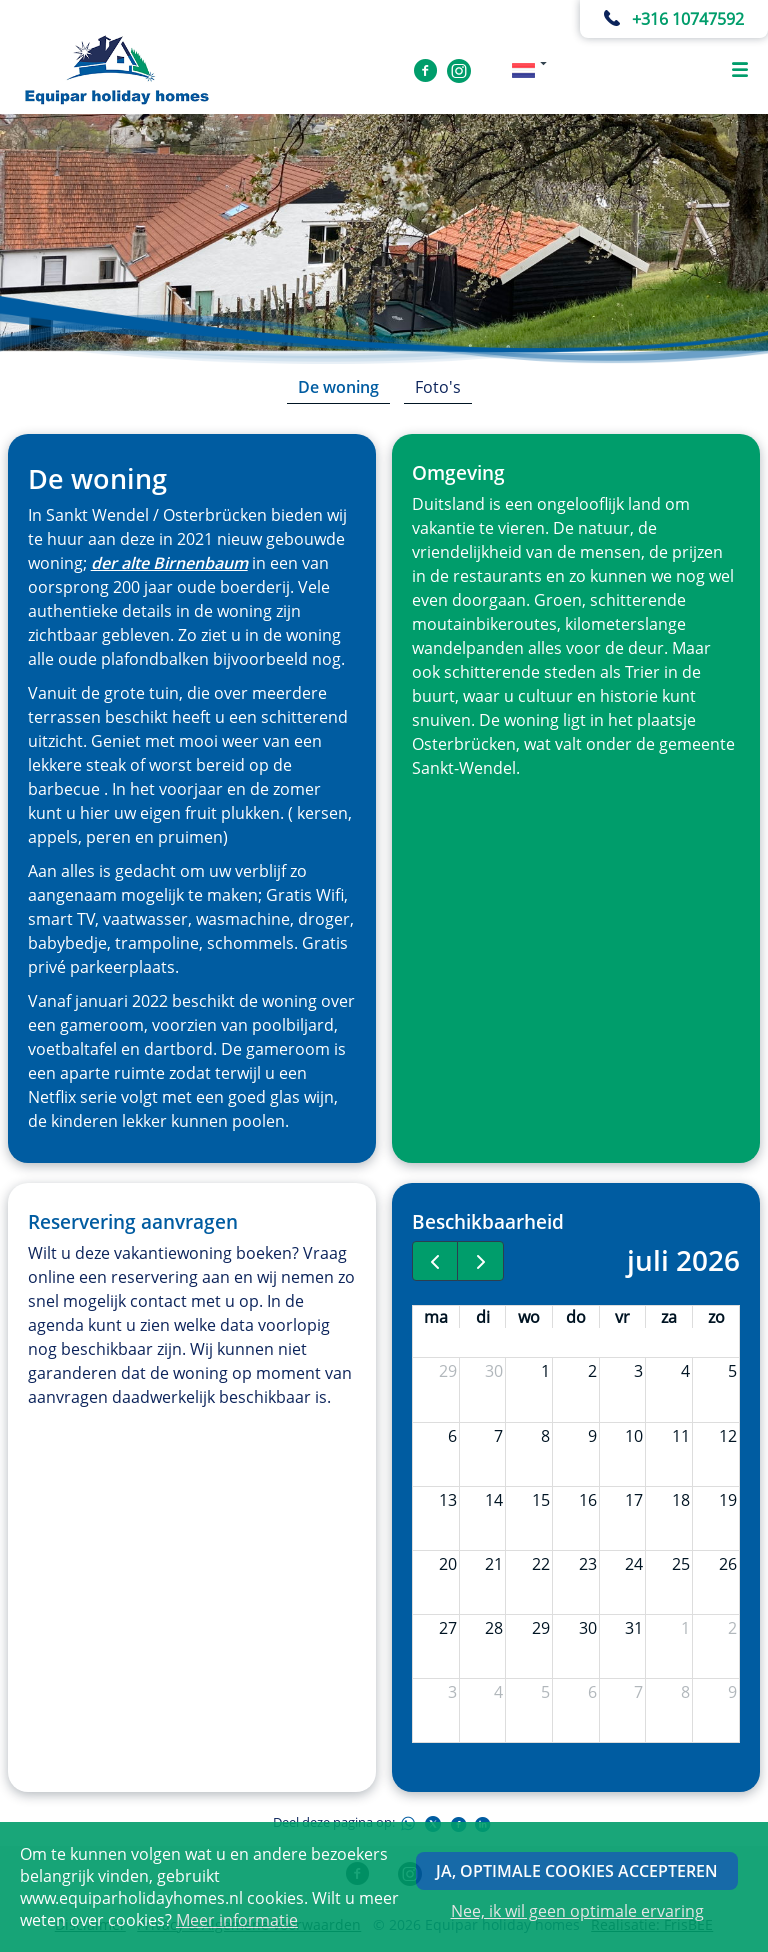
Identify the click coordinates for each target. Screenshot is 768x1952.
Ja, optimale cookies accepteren (577, 1871)
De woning (338, 387)
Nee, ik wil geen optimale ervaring (577, 1911)
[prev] (435, 1261)
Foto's (438, 387)
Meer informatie (237, 1920)
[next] (480, 1261)
